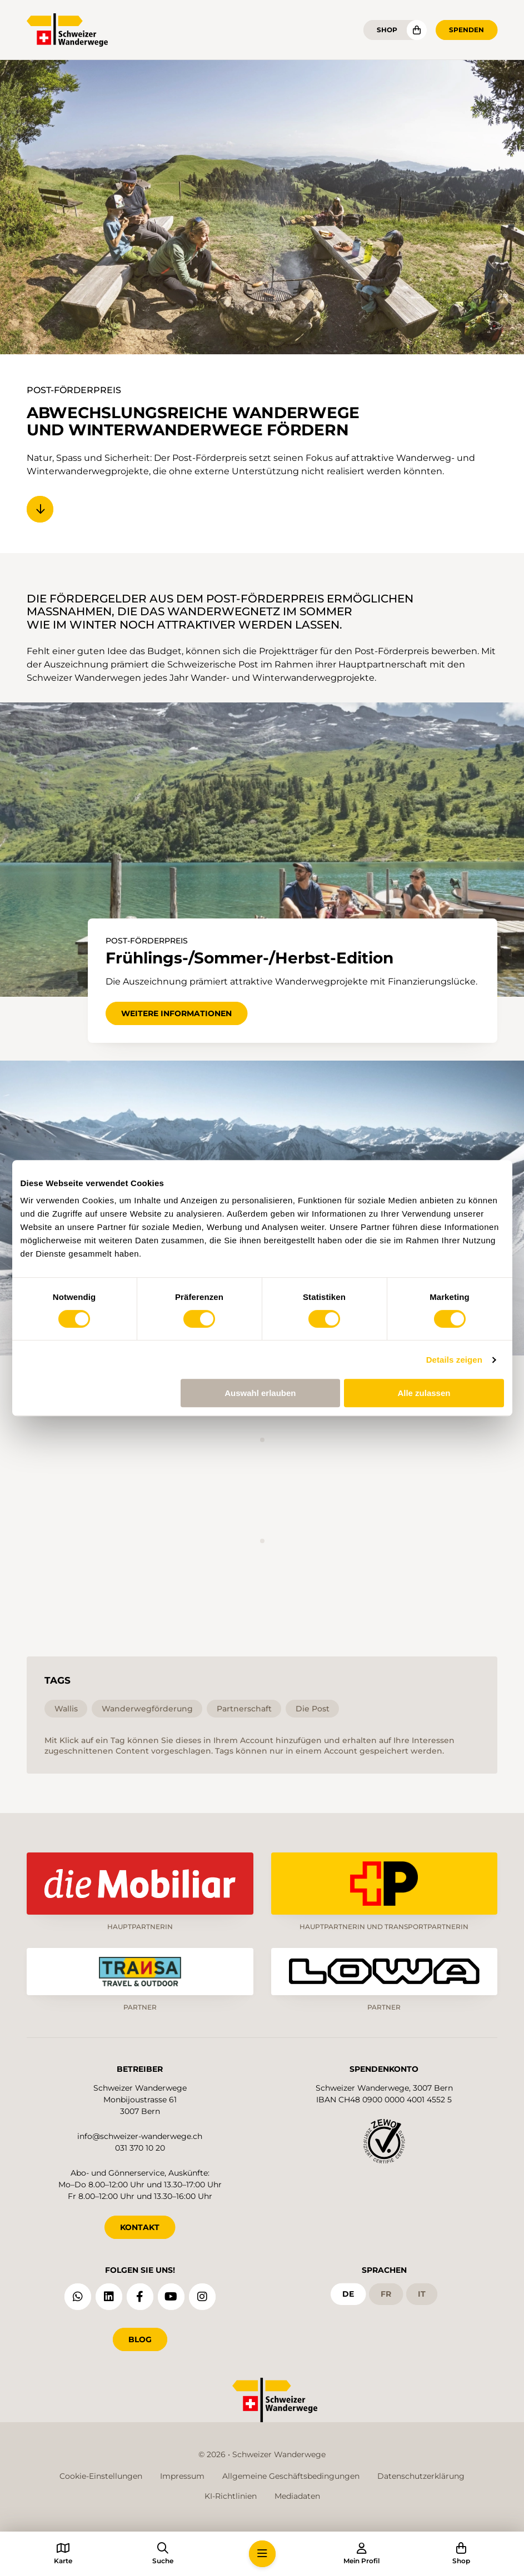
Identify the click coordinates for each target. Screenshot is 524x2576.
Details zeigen (454, 1359)
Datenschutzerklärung (421, 2476)
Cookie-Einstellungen (100, 2476)
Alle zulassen (423, 1393)
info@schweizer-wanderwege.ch (139, 2136)
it (422, 2294)
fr (386, 2294)
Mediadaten (297, 2496)
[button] (262, 2553)
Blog (140, 2339)
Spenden (466, 30)
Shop (387, 30)
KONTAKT (139, 2227)
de (348, 2294)
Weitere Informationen (176, 1013)
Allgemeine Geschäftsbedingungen (291, 2476)
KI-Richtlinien (230, 2496)
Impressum (182, 2476)
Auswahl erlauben (260, 1393)
